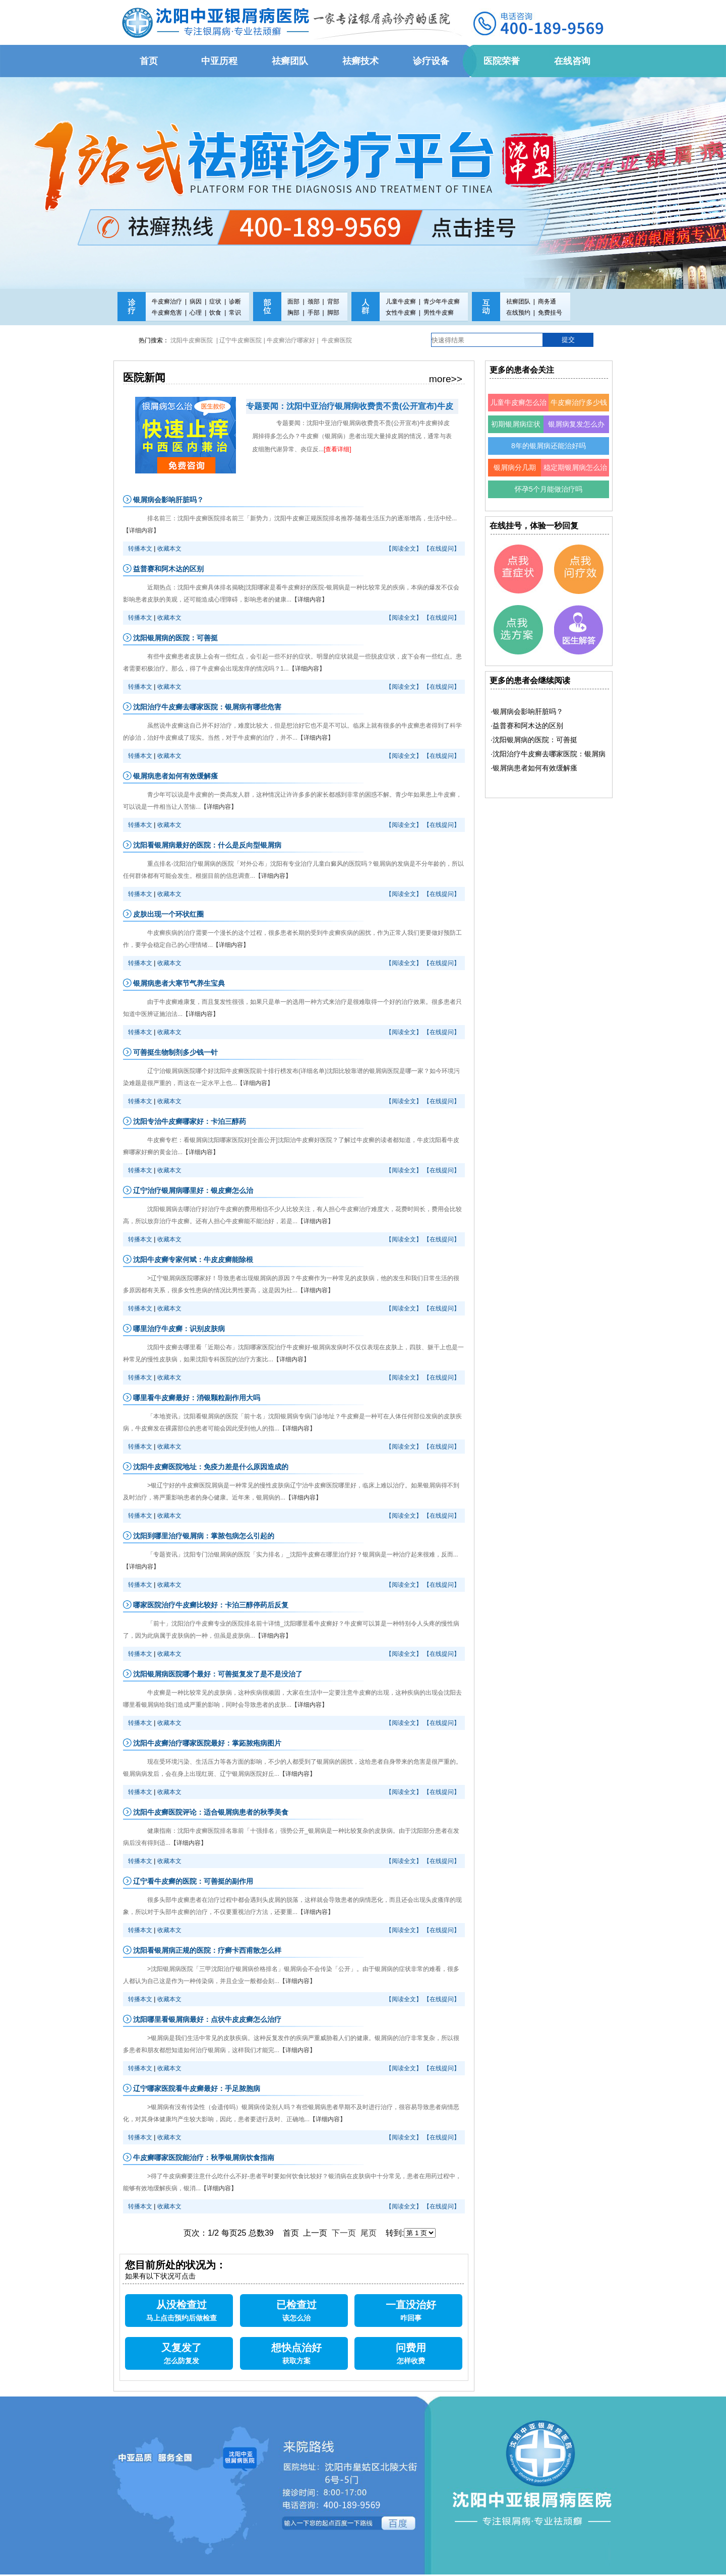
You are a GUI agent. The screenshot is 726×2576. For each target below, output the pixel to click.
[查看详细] (337, 449)
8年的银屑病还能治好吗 (548, 446)
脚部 (333, 312)
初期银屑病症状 (515, 424)
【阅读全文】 (404, 548)
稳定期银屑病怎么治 (575, 467)
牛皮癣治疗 (167, 301)
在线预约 (518, 312)
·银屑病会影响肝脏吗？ (527, 711)
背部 (333, 301)
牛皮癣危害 (167, 312)
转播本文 (140, 548)
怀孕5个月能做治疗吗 (548, 489)
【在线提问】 (442, 548)
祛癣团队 (518, 301)
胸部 (293, 312)
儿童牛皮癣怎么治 (518, 402)
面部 (293, 301)
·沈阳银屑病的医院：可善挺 (534, 740)
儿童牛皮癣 (401, 301)
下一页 (344, 2233)
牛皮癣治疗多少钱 (579, 402)
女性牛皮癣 (401, 312)
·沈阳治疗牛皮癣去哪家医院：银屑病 (548, 754)
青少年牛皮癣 (442, 301)
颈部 (314, 301)
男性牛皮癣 (439, 312)
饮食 (215, 312)
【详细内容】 (141, 530)
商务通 (547, 301)
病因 (196, 301)
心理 (196, 312)
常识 (235, 312)
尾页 (368, 2233)
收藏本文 (169, 548)
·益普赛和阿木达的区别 (527, 726)
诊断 (235, 301)
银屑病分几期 (515, 467)
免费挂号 (550, 312)
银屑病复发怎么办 (576, 424)
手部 (314, 312)
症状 (215, 301)
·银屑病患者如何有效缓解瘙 (534, 768)
